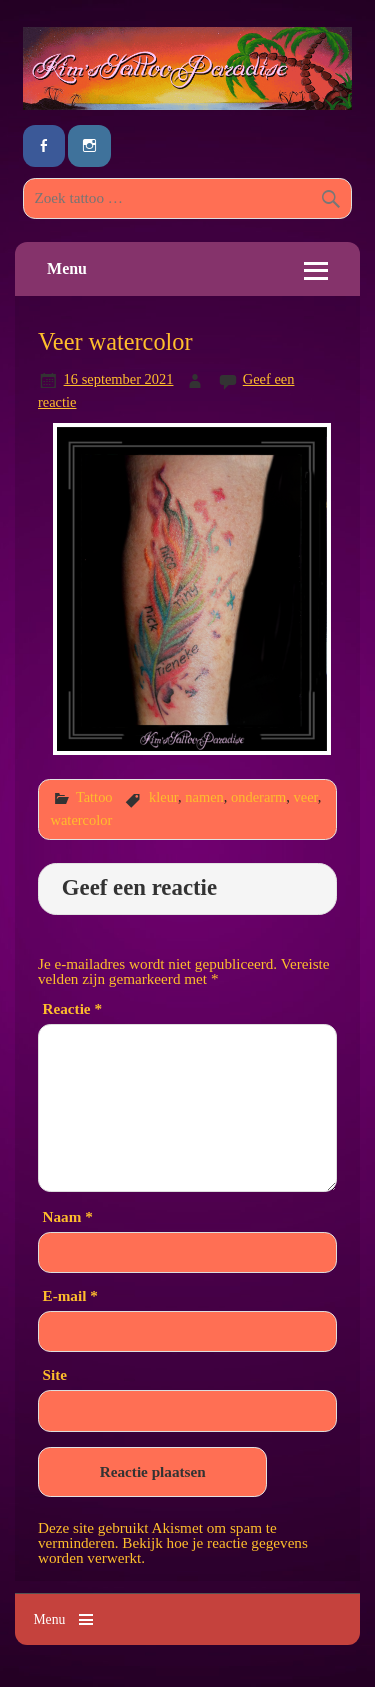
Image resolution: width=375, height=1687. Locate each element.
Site (55, 1374)
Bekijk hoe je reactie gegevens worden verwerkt (173, 1550)
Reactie (72, 1008)
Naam (68, 1216)
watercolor (82, 820)
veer (306, 797)
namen (204, 797)
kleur (163, 797)
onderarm (258, 797)
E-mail (70, 1295)
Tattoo (94, 797)
